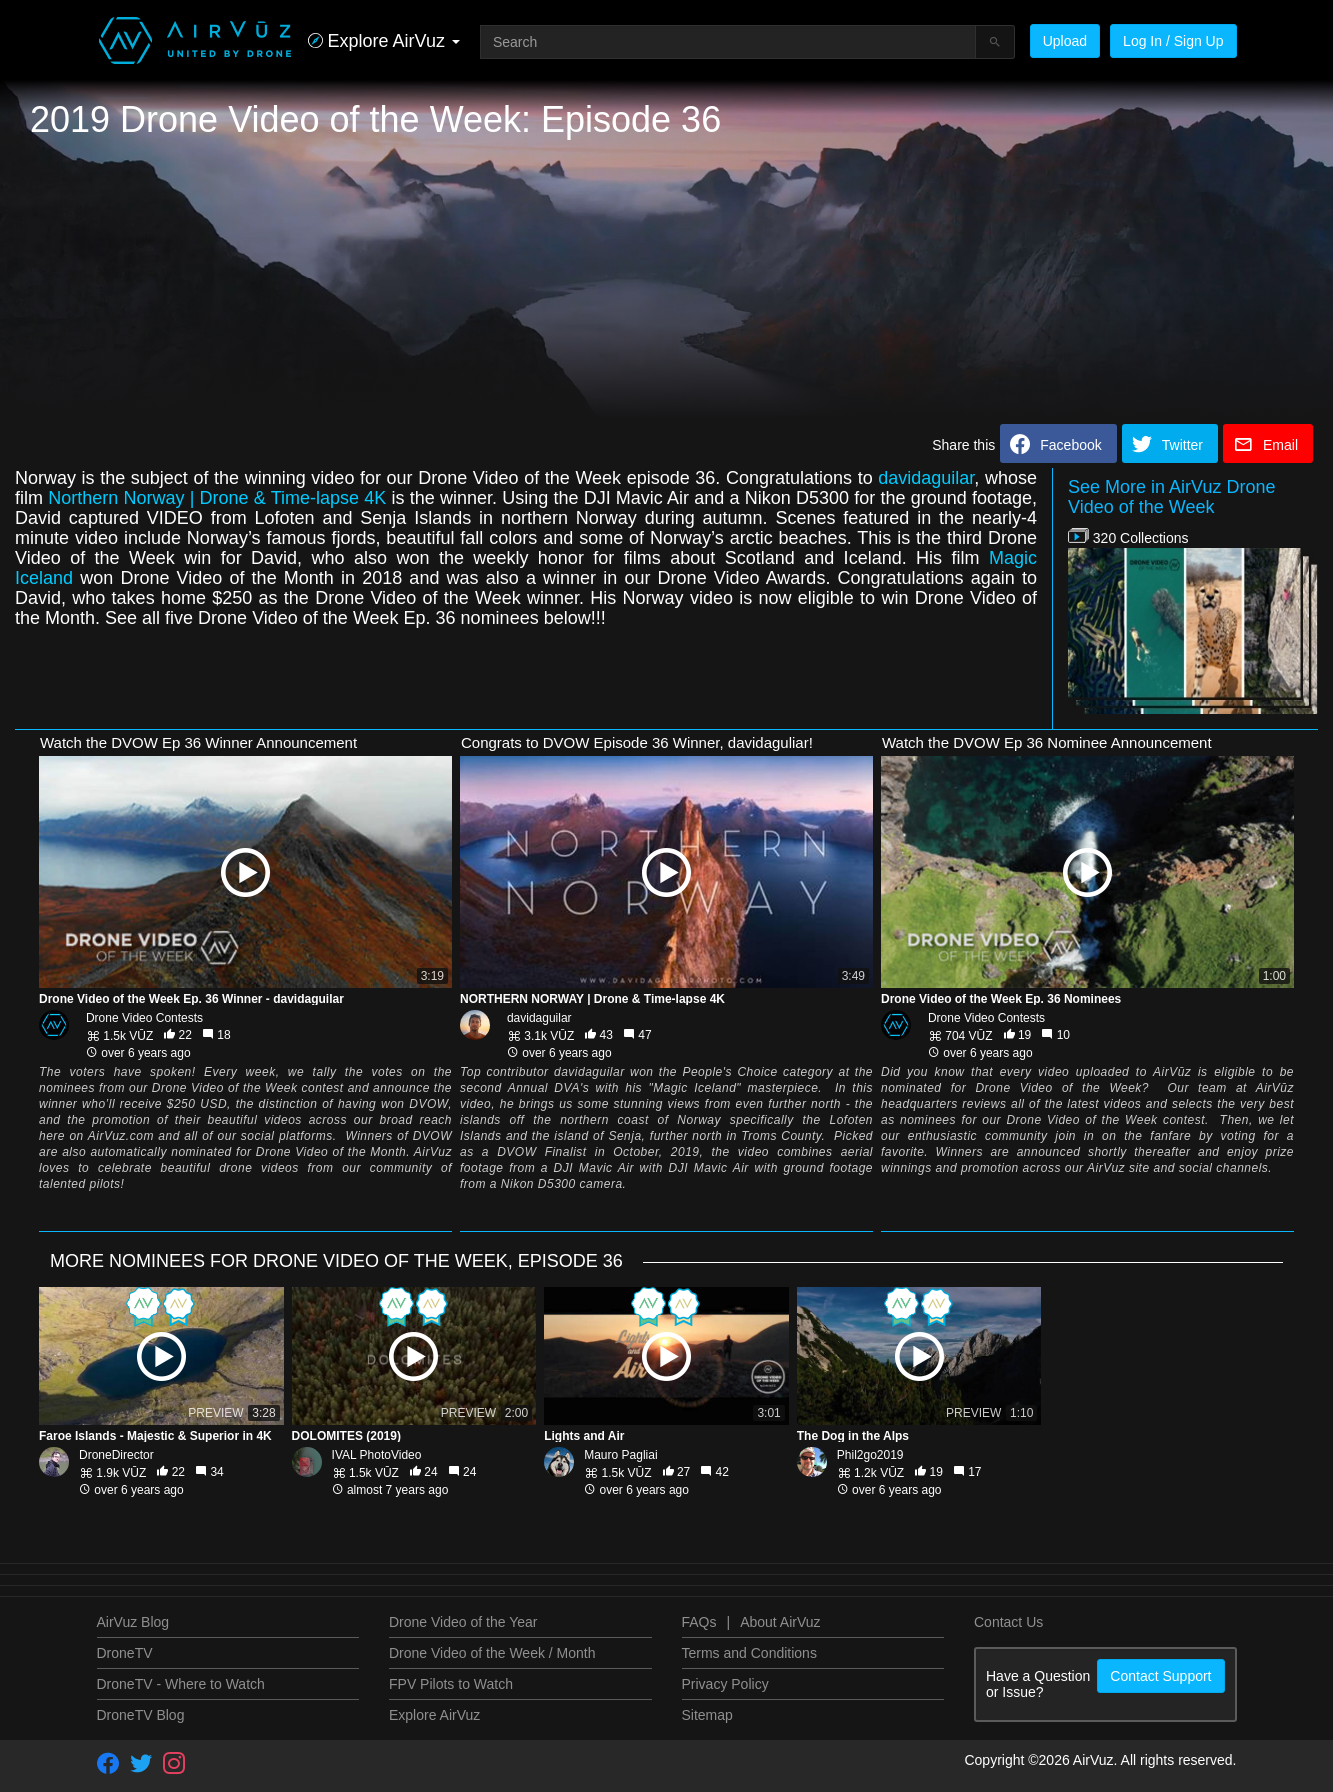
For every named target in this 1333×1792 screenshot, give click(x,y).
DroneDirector (116, 1455)
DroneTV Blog (141, 1715)
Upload (1065, 41)
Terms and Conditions (749, 1653)
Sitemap (707, 1715)
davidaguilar (926, 478)
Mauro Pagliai (620, 1455)
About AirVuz (780, 1622)
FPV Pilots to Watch (451, 1684)
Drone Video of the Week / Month (492, 1653)
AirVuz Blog (133, 1622)
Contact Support (1160, 1676)
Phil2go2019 (870, 1455)
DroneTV (125, 1653)
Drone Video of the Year (463, 1622)
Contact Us (1008, 1622)
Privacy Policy (725, 1684)
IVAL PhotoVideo (377, 1455)
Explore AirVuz (434, 1715)
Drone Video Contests (144, 1018)
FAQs (699, 1622)
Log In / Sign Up (1173, 41)
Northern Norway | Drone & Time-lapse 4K (217, 498)
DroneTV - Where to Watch (181, 1684)
